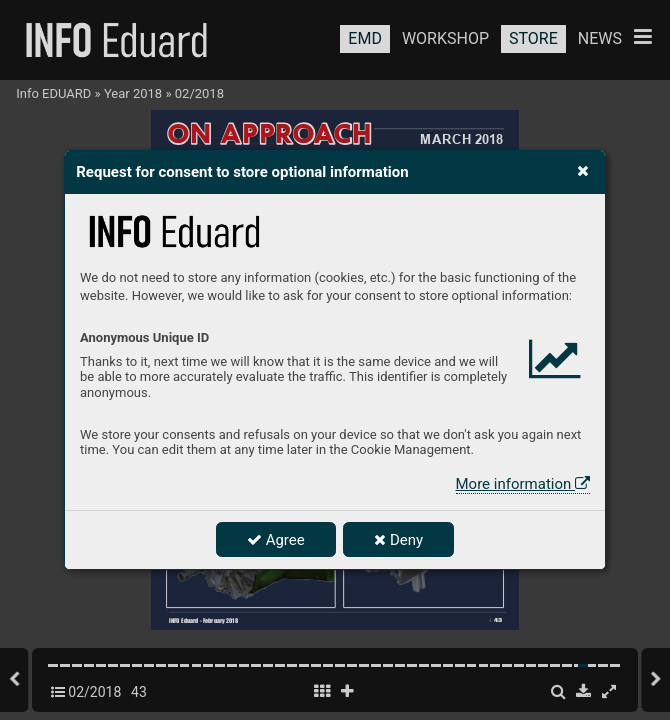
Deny (398, 540)
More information (523, 484)
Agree (276, 540)
